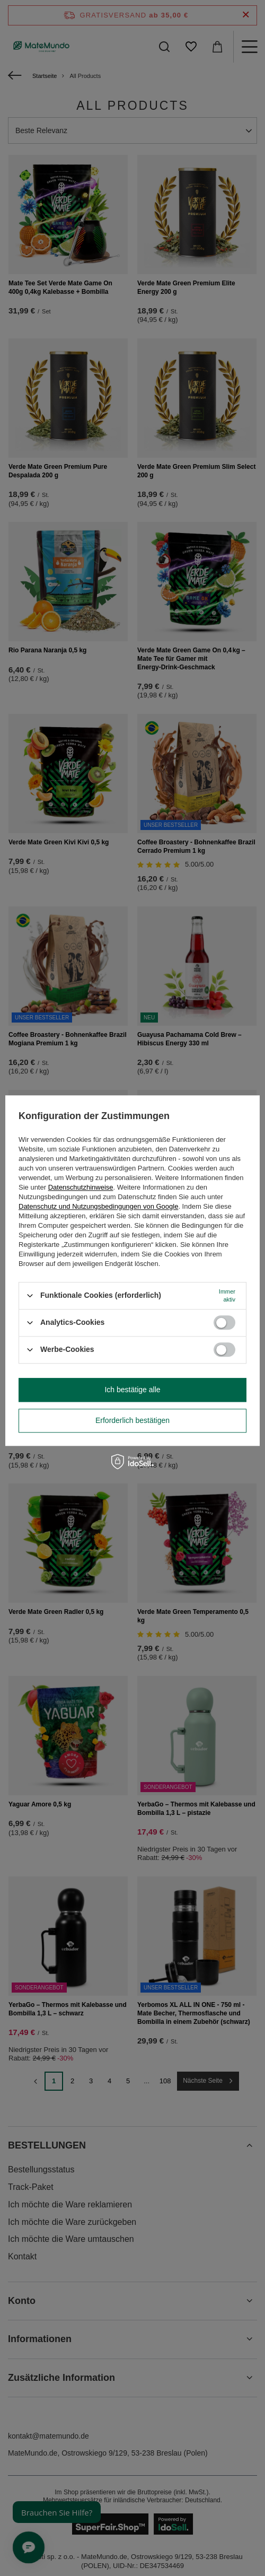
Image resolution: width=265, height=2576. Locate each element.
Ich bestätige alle (132, 1389)
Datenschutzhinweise (80, 1187)
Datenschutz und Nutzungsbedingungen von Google (98, 1206)
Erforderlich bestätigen (132, 1420)
